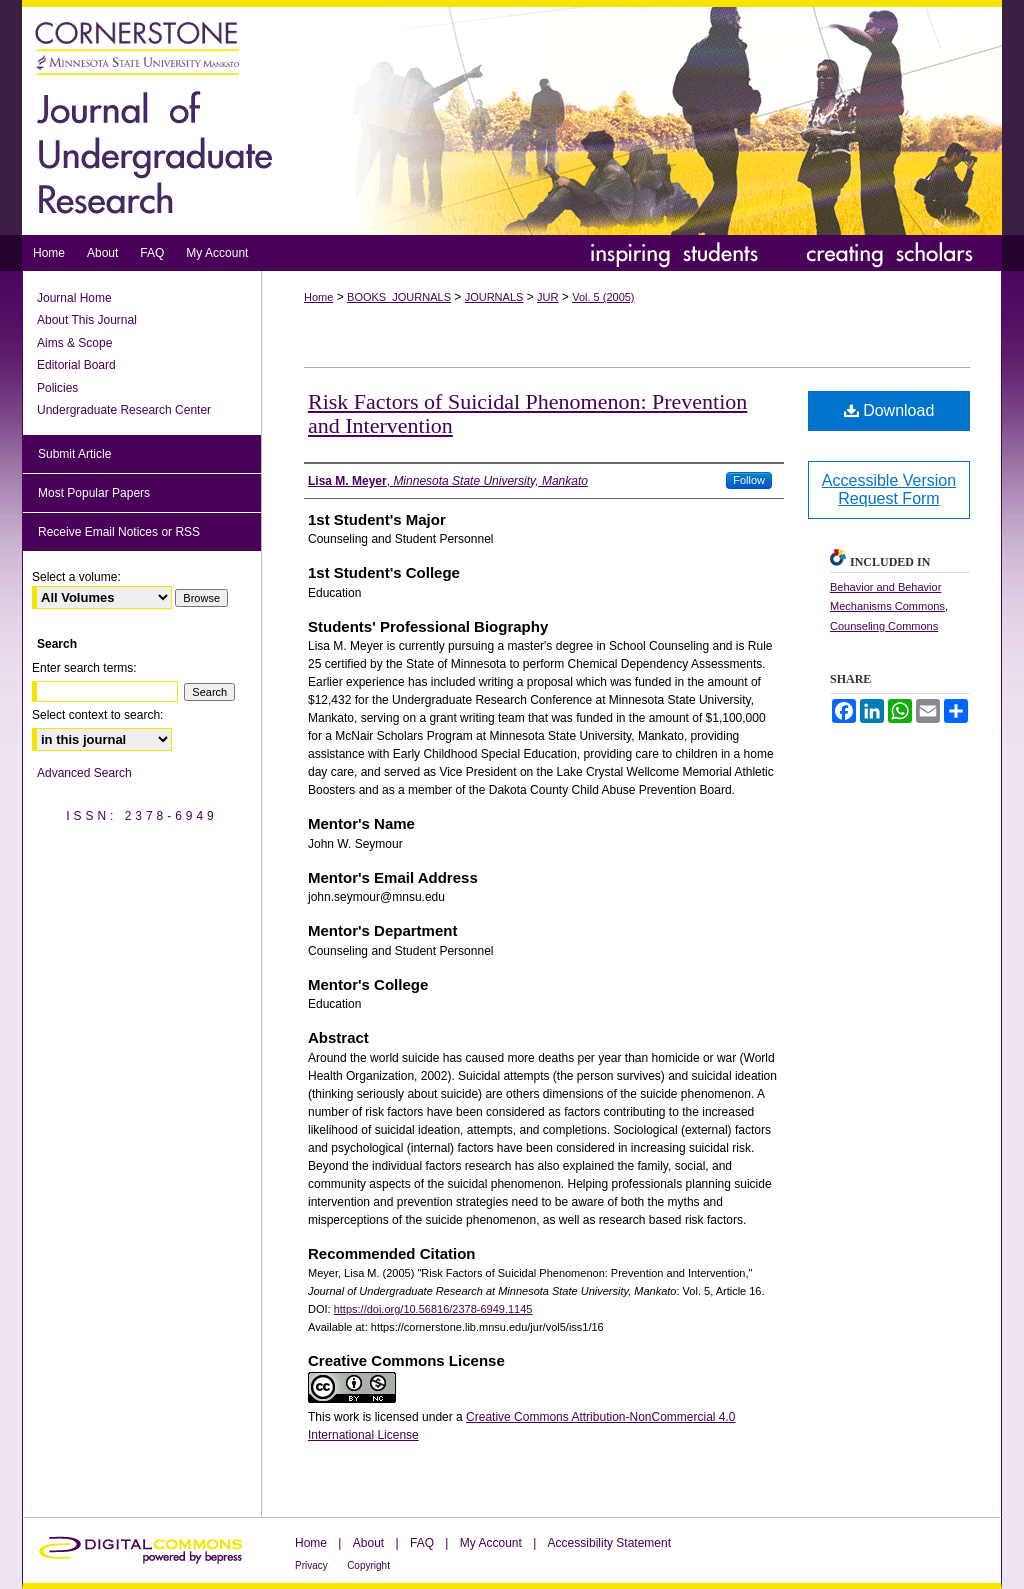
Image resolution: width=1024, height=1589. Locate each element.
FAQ (422, 1543)
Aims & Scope (74, 343)
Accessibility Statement (609, 1543)
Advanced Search (84, 773)
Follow (749, 480)
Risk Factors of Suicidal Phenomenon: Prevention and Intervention (527, 413)
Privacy (311, 1565)
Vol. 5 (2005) (603, 297)
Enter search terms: (84, 668)
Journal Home (74, 298)
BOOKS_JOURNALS (399, 297)
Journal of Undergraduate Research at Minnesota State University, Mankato (512, 117)
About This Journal (87, 320)
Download (889, 410)
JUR (547, 297)
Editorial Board (76, 365)
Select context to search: (97, 715)
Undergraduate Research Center (124, 410)
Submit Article (74, 454)
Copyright (368, 1565)
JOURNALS (494, 297)
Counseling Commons (884, 626)
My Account (491, 1543)
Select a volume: (76, 577)
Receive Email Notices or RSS (119, 532)
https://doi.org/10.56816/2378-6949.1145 (433, 1309)
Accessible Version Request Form (889, 489)
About (368, 1543)
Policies (57, 388)
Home (318, 297)
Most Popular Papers (94, 493)
